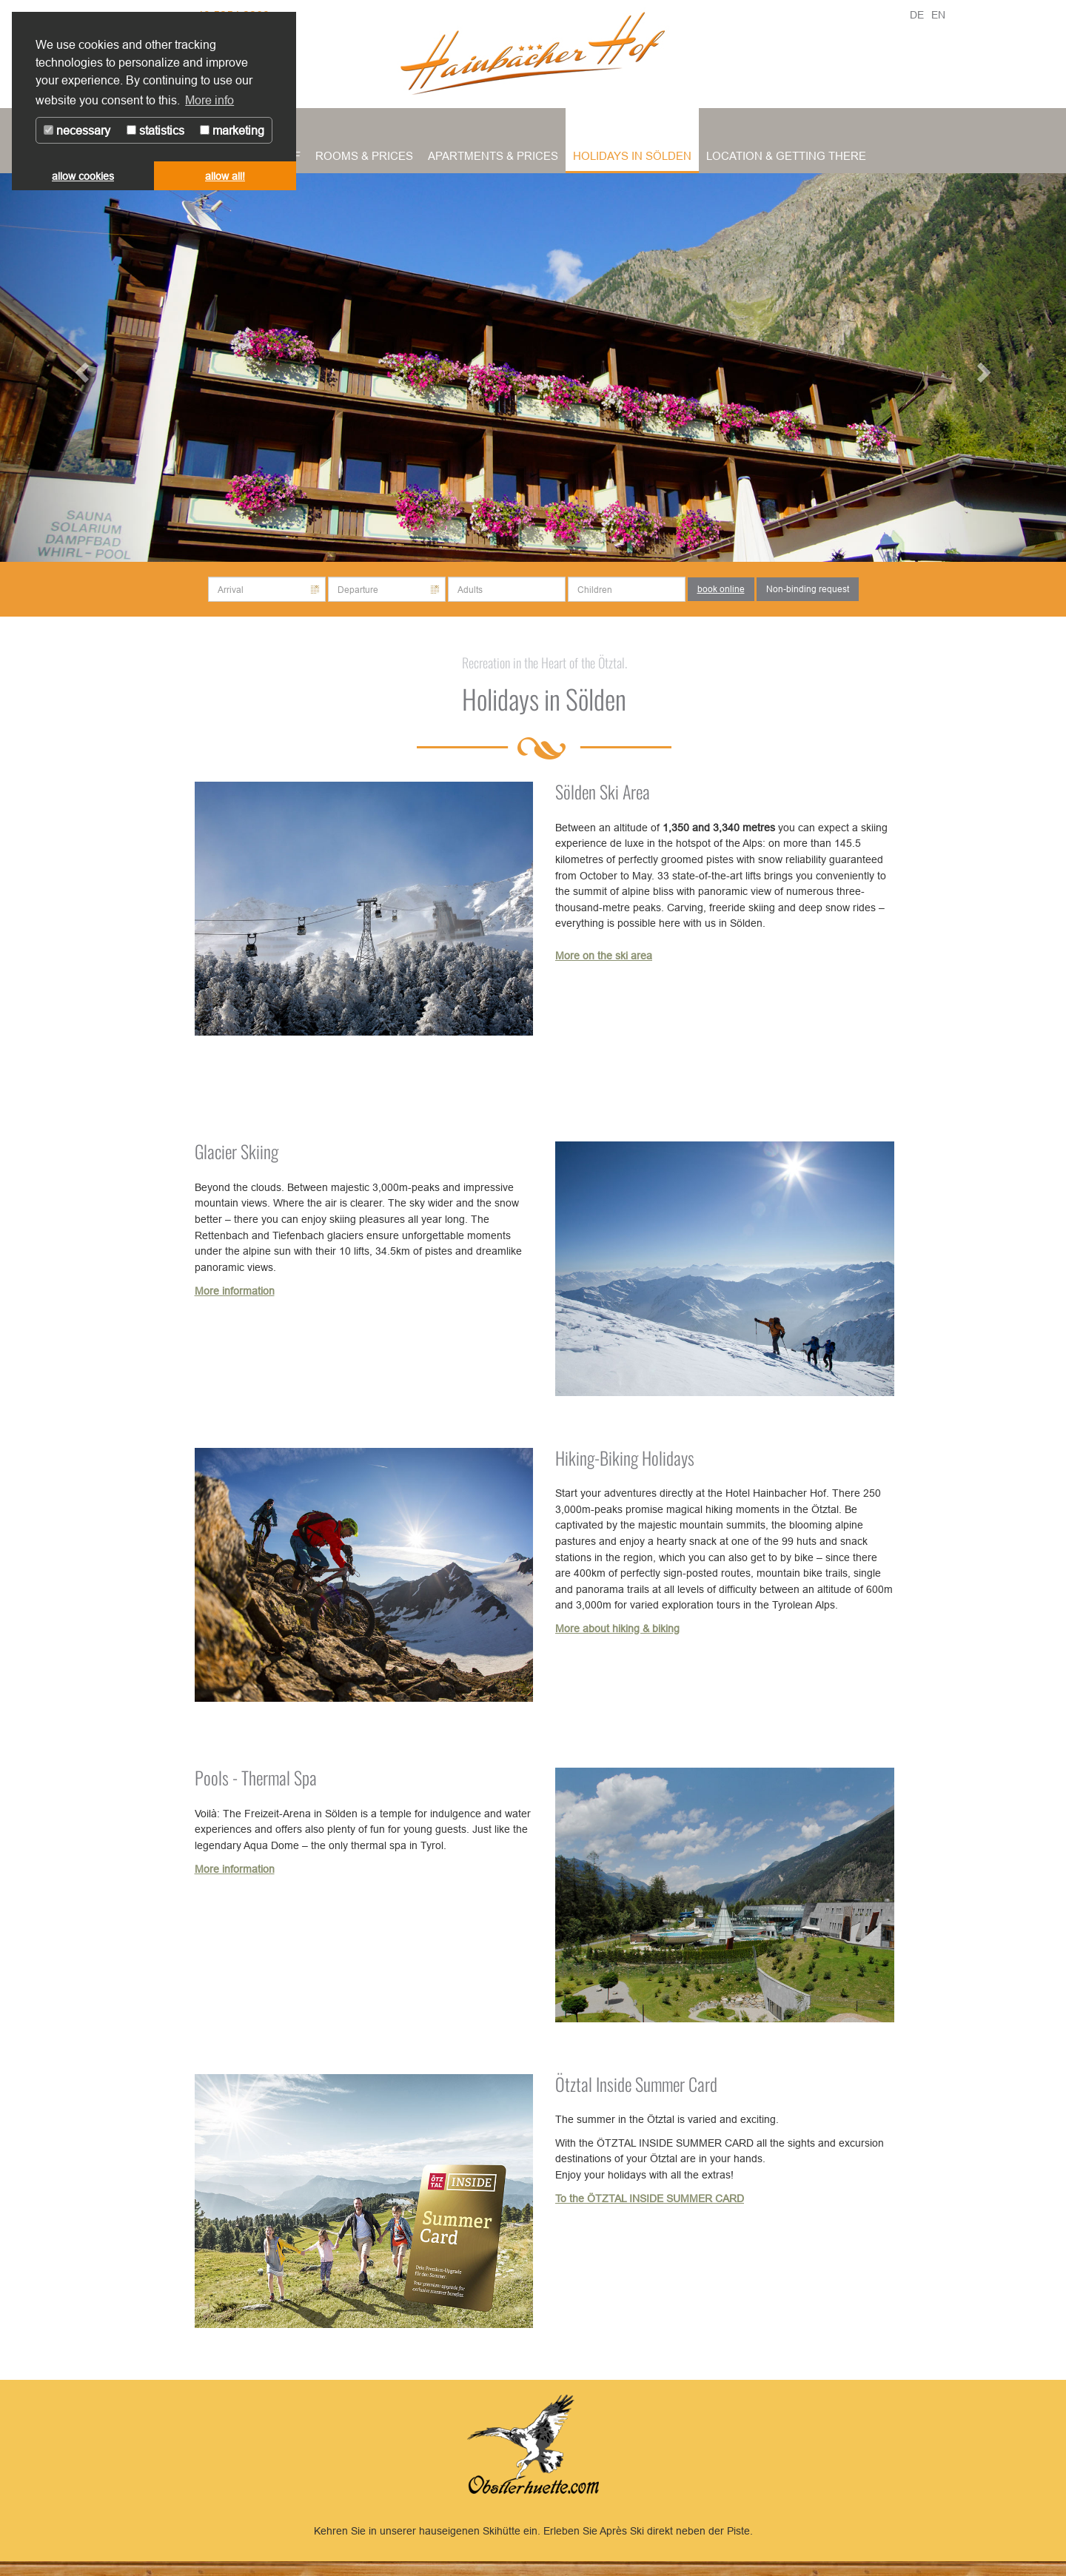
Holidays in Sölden (632, 156)
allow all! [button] (225, 176)
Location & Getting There (786, 156)
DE (917, 15)
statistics (155, 130)
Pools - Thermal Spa (256, 1777)
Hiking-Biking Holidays (624, 1457)
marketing (232, 130)
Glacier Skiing (236, 1151)
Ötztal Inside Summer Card (636, 2083)
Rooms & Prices (364, 156)
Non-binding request (807, 588)
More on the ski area (603, 956)
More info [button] (209, 100)
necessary (77, 130)
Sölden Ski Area (602, 791)
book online (721, 588)
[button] (80, 367)
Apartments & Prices (493, 156)
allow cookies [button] (83, 176)
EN (938, 15)
